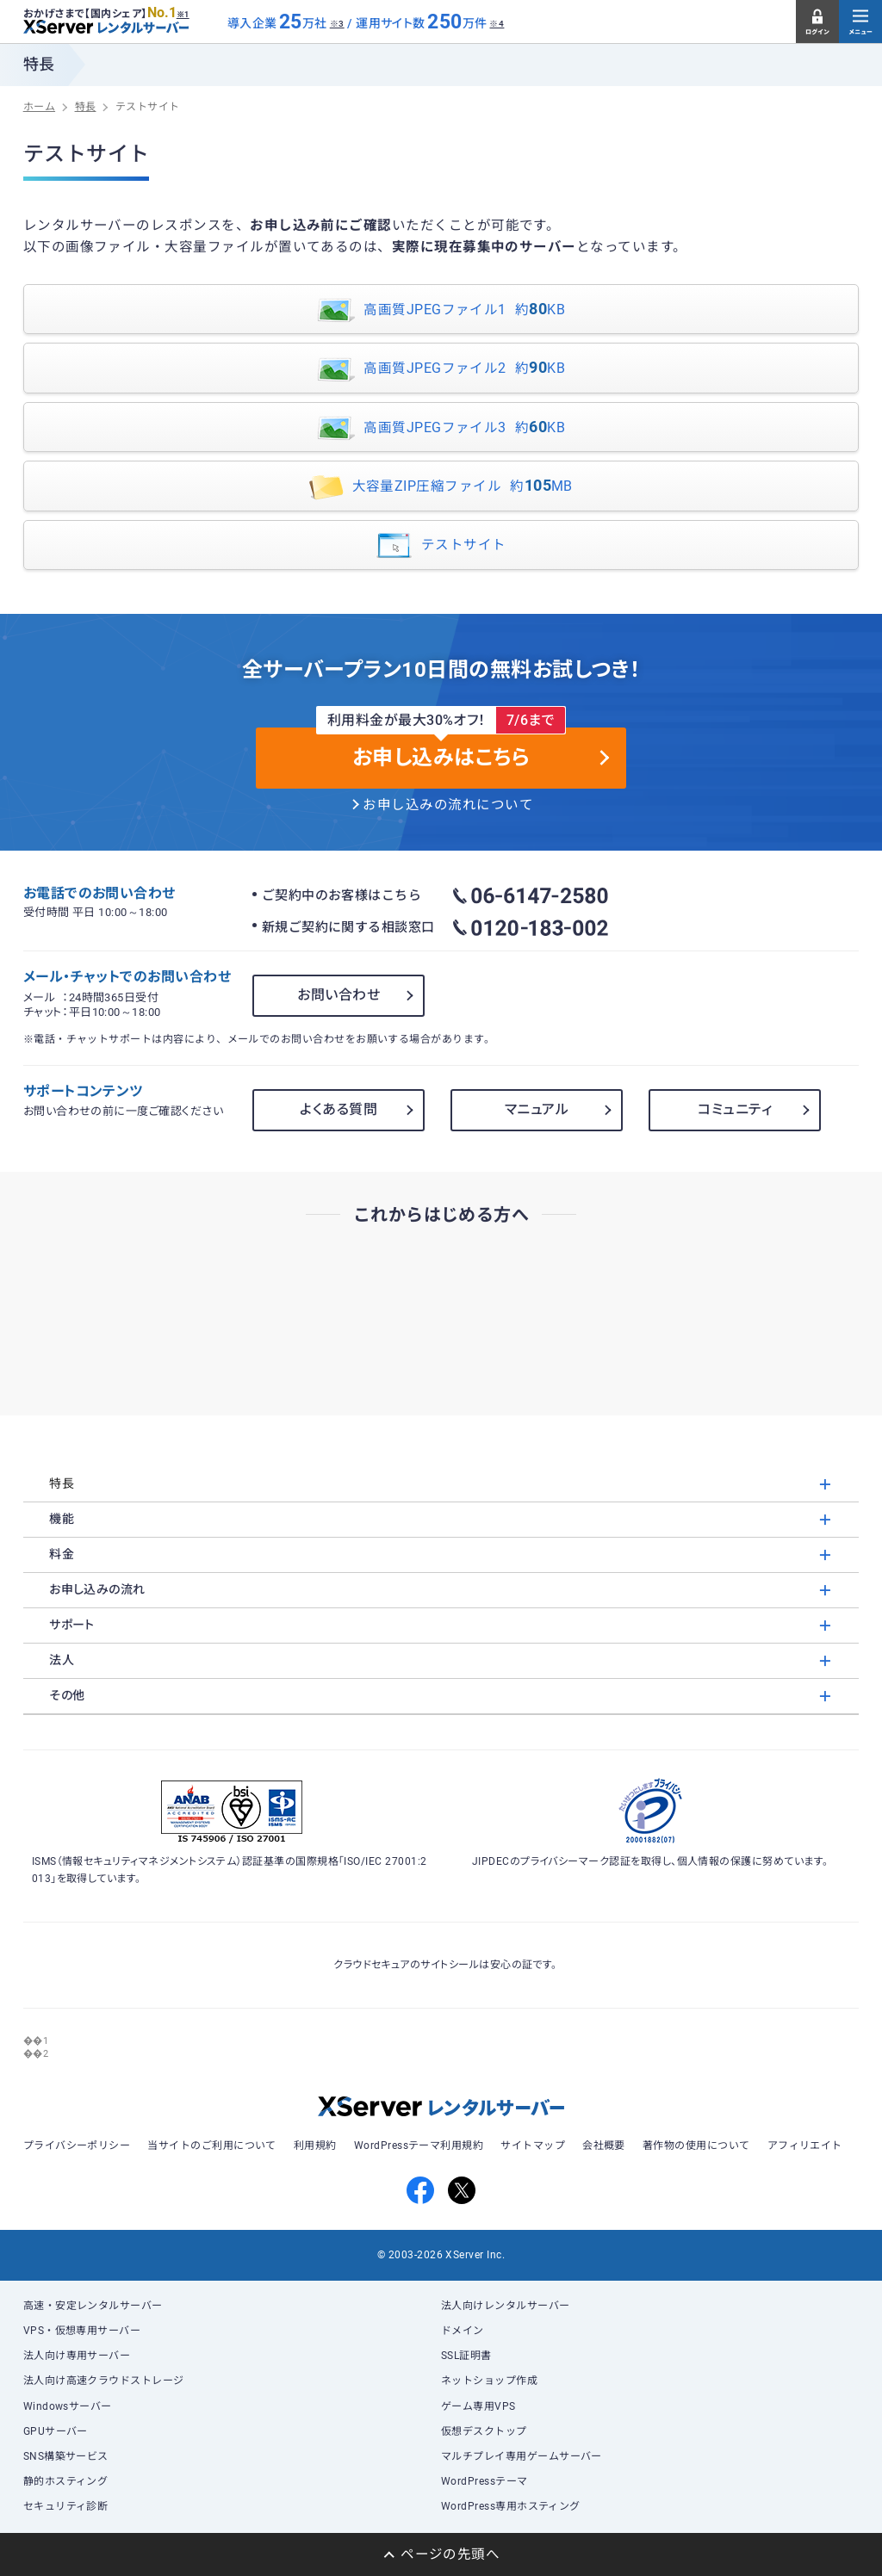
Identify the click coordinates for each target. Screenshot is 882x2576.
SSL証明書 (466, 2356)
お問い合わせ (338, 995)
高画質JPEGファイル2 (441, 369)
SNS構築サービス (66, 2456)
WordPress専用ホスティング (511, 2506)
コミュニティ (735, 1109)
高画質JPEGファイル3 (441, 428)
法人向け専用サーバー (77, 2356)
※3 (337, 23)
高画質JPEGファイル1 (441, 310)
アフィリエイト (804, 2145)
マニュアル (536, 1109)
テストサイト (441, 546)
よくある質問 (338, 1109)
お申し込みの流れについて (448, 805)
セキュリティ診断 (66, 2506)
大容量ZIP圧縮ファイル (441, 487)
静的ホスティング (66, 2481)
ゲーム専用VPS (478, 2406)
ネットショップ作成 (489, 2381)
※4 (496, 23)
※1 (183, 14)
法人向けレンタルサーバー (505, 2306)
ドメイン (462, 2331)
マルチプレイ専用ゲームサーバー (521, 2456)
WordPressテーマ (484, 2481)
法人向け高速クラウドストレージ (103, 2381)
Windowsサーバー (67, 2406)
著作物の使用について (696, 2145)
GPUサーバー (55, 2431)
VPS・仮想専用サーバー (82, 2331)
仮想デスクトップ (484, 2431)
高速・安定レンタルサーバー (93, 2306)
